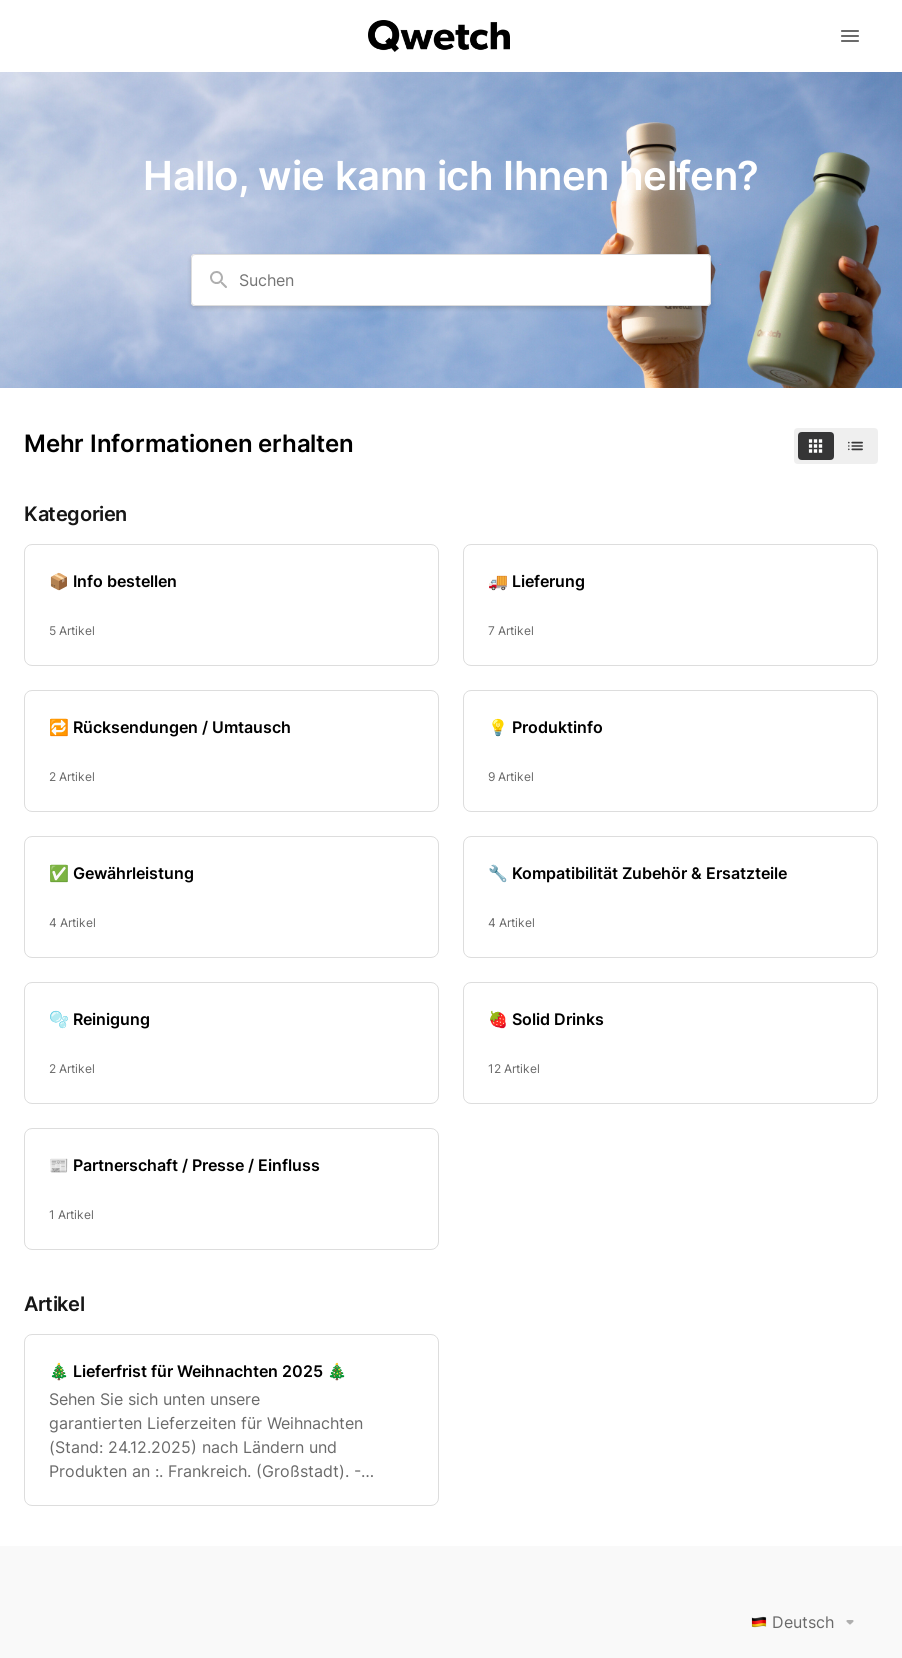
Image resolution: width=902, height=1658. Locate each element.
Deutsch (806, 1622)
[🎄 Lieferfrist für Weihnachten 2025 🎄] (231, 1420)
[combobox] (451, 280)
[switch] (836, 446)
